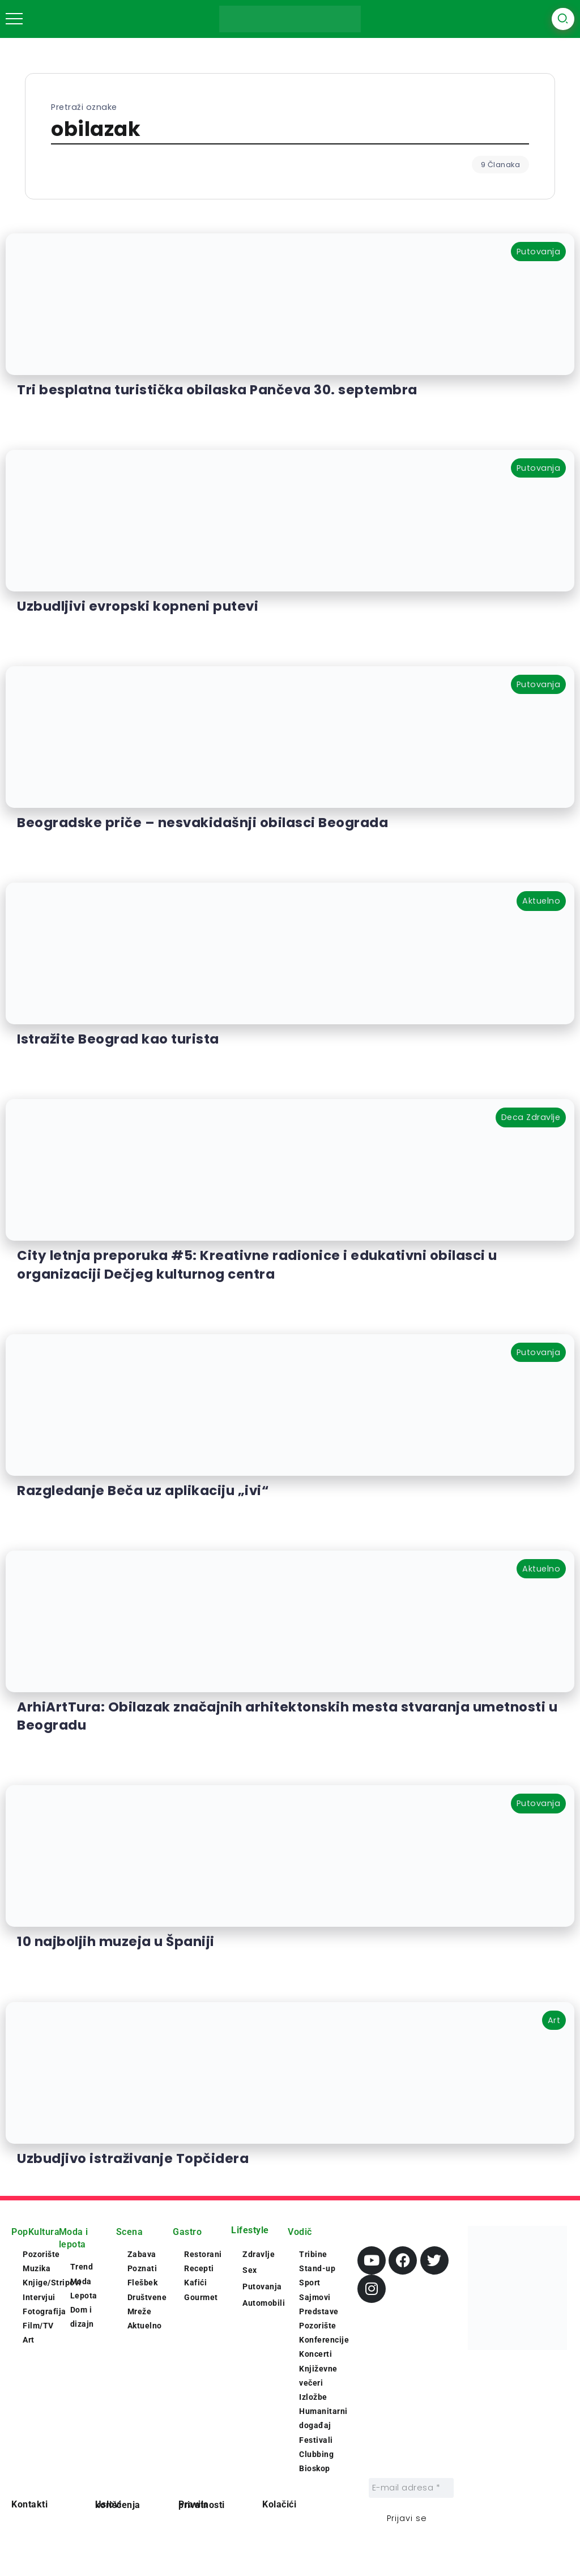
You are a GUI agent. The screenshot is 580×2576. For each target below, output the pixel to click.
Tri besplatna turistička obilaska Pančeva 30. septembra (217, 390)
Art (29, 2339)
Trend (81, 2266)
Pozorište (41, 2254)
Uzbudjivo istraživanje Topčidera (133, 2158)
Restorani (203, 2254)
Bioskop (314, 2468)
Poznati (142, 2268)
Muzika (36, 2268)
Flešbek (142, 2282)
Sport (310, 2282)
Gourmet (201, 2297)
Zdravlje (258, 2254)
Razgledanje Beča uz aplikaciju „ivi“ (142, 1490)
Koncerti (315, 2353)
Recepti (199, 2268)
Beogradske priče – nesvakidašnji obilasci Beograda (202, 823)
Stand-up (317, 2268)
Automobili (263, 2302)
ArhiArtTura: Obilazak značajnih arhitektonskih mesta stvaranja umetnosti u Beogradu (287, 1716)
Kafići (195, 2282)
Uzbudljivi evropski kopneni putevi (137, 606)
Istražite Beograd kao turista (118, 1039)
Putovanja (262, 2286)
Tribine (313, 2254)
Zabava (141, 2254)
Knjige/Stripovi (52, 2282)
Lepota (83, 2295)
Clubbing (316, 2454)
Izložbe (313, 2397)
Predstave (319, 2311)
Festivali (316, 2440)
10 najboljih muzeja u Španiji (116, 1941)
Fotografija (44, 2311)
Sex (249, 2270)
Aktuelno (144, 2325)
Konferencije (324, 2339)
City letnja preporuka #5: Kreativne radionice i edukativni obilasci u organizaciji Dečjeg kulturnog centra (257, 1264)
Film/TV (38, 2325)
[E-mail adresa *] (411, 2488)
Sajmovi (315, 2297)
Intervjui (39, 2297)
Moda (81, 2281)
